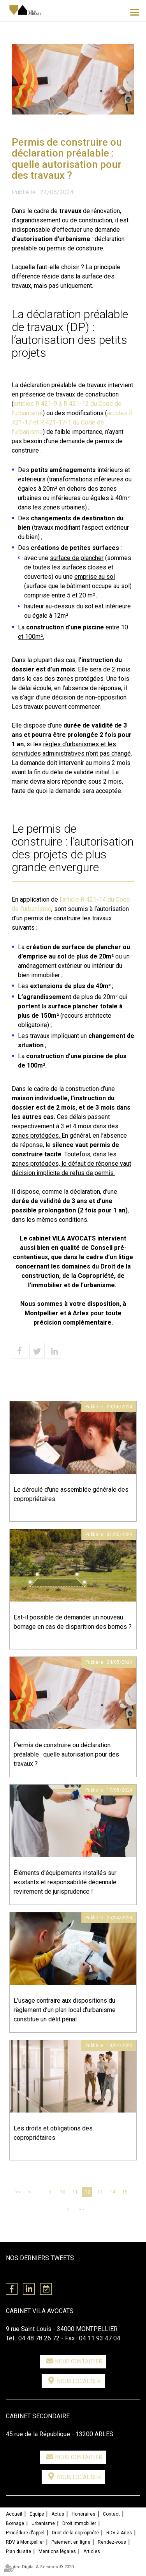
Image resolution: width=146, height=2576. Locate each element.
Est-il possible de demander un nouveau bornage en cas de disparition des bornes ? (73, 1622)
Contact (111, 2514)
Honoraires (83, 2514)
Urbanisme (43, 2523)
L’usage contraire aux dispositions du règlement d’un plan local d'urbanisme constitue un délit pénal (65, 2010)
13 (100, 2192)
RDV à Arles (119, 2532)
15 (125, 2192)
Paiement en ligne (70, 2542)
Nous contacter (78, 2361)
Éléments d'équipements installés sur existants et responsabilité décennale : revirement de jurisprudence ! (66, 1882)
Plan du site (18, 2551)
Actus (57, 2514)
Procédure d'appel (25, 2532)
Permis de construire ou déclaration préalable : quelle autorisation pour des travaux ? (66, 1754)
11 (75, 2192)
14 (112, 2192)
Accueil (14, 2514)
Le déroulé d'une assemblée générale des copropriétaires (71, 1494)
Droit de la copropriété (75, 2532)
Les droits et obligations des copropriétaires (53, 2133)
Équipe (37, 2514)
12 (87, 2192)
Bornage (15, 2523)
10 (62, 2192)
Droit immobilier (79, 2523)
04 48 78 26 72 (39, 2338)
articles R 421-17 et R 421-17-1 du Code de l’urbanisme (72, 422)
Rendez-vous (112, 2542)
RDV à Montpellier (25, 2542)
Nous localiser (79, 2381)
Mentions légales (57, 2551)
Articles (91, 2551)
